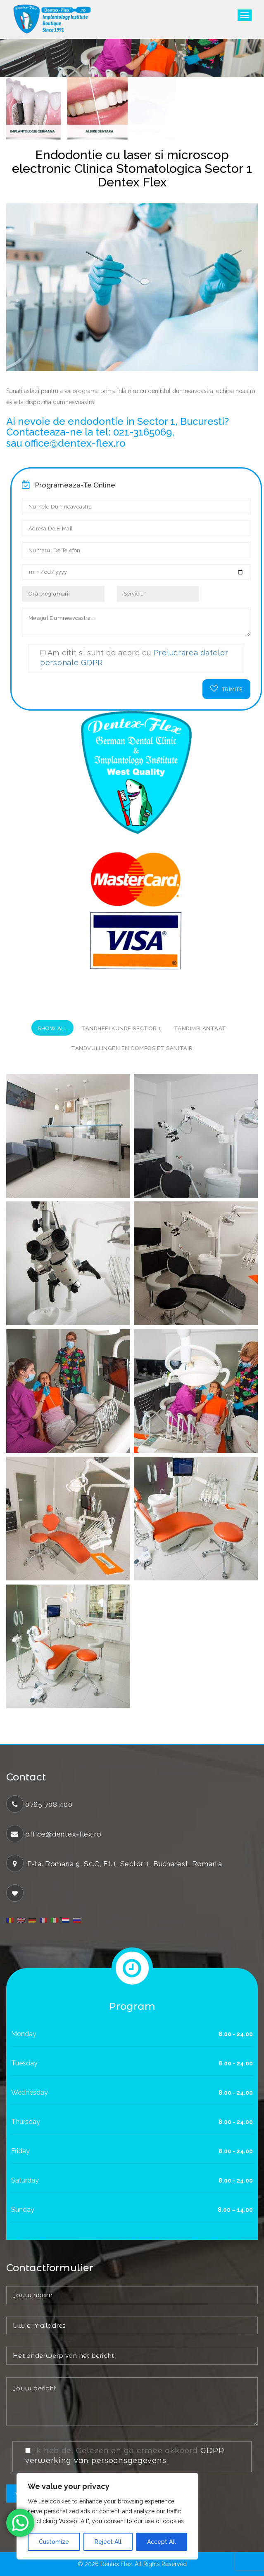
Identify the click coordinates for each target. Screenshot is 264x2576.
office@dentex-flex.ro (63, 1834)
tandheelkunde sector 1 (121, 1028)
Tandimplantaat (200, 1028)
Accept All (161, 2541)
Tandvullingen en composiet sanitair (132, 1048)
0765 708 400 (49, 1804)
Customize (54, 2541)
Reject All (108, 2541)
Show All (52, 1028)
